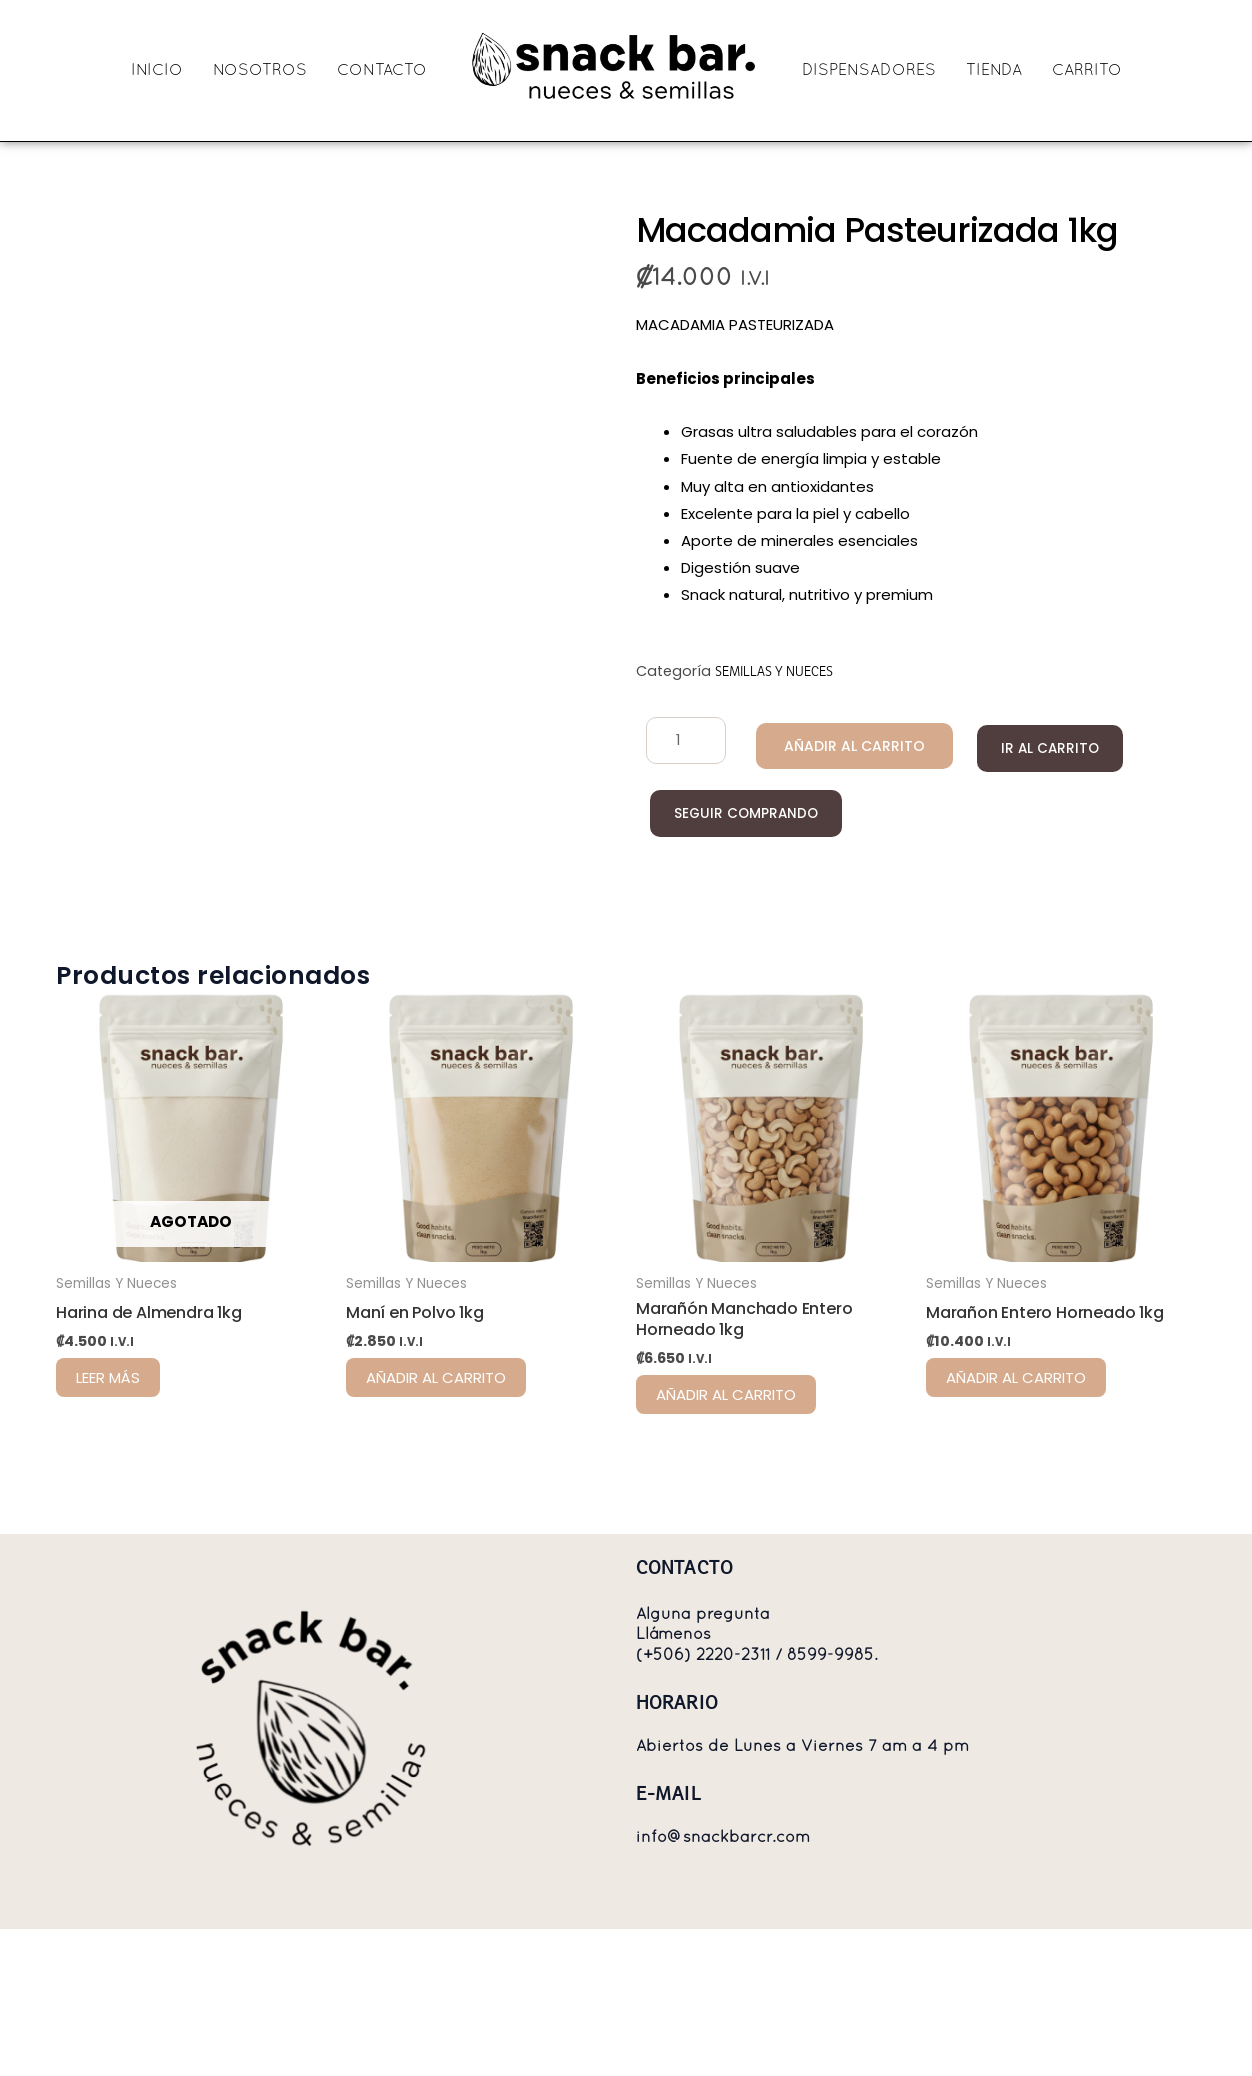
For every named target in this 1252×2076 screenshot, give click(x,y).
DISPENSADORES (869, 71)
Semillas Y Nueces (774, 671)
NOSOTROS (260, 71)
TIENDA (994, 71)
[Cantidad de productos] (681, 741)
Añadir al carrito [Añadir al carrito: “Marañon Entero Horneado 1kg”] (1016, 1484)
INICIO (157, 71)
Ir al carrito (1033, 748)
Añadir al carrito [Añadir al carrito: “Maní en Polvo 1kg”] (436, 1484)
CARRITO (1087, 71)
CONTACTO (382, 71)
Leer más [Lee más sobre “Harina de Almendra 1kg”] (108, 1484)
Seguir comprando (743, 814)
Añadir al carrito (840, 746)
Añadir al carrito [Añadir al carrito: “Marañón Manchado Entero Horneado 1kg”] (726, 1500)
